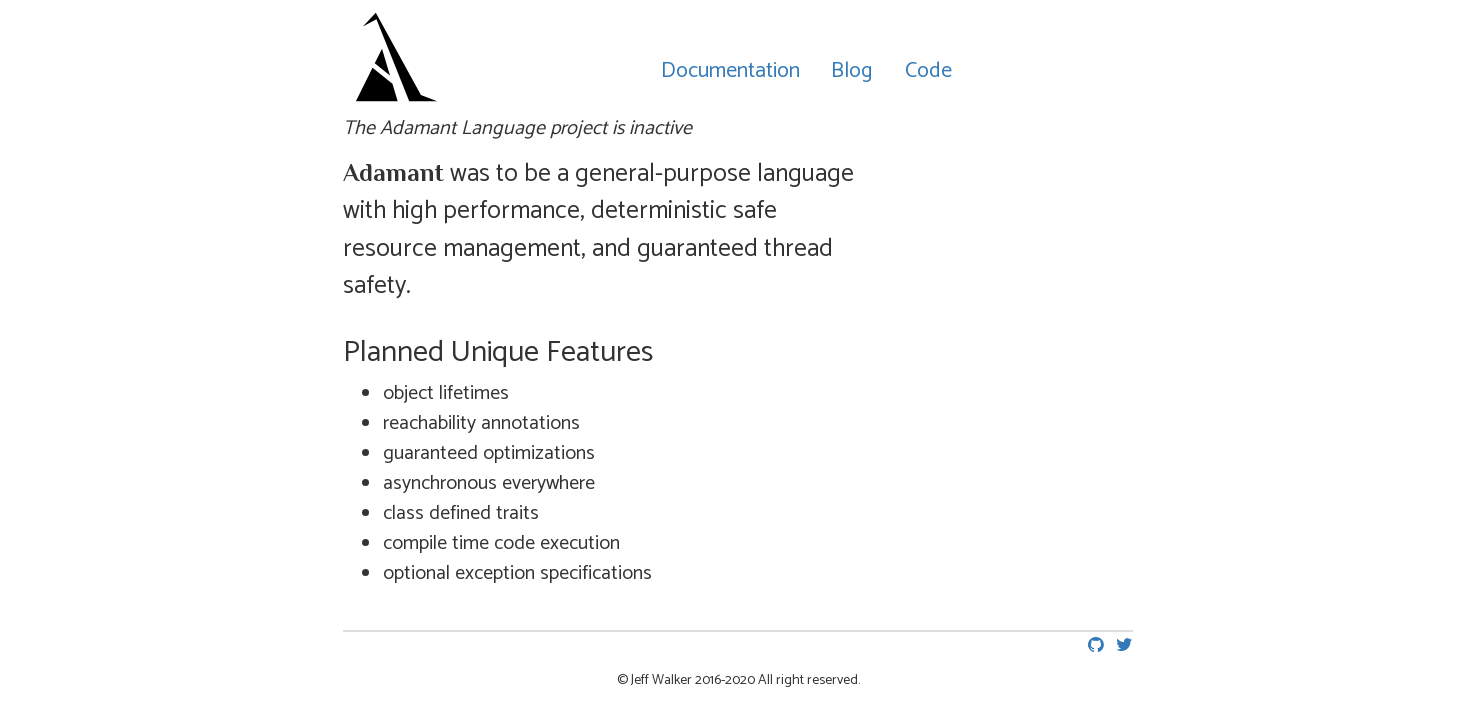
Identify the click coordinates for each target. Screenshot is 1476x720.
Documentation (730, 71)
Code (928, 71)
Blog (852, 71)
